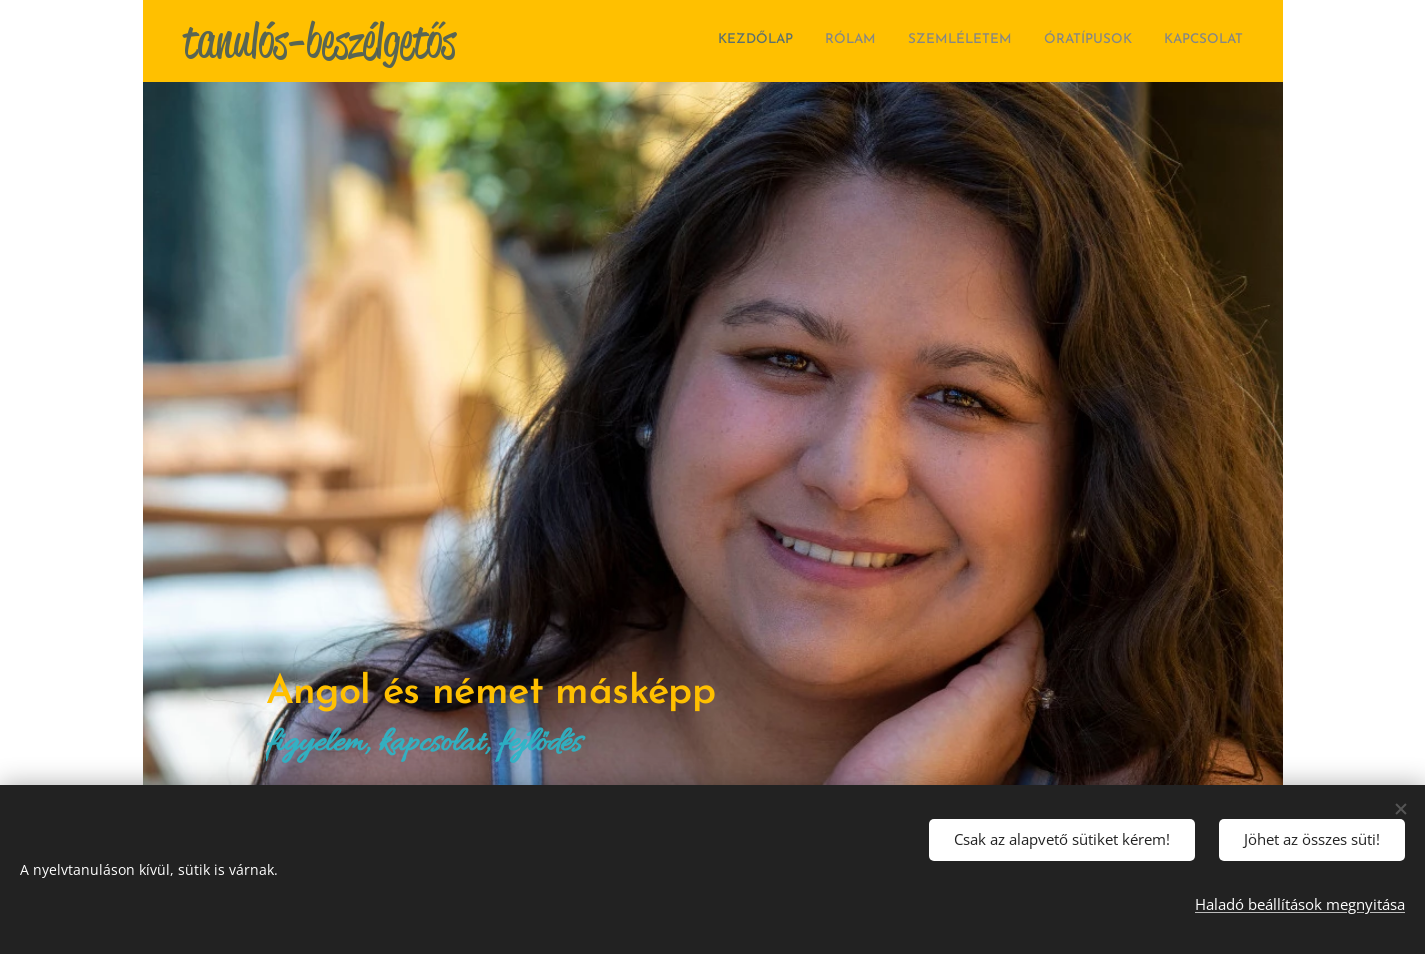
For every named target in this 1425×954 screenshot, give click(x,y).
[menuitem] (1120, 41)
